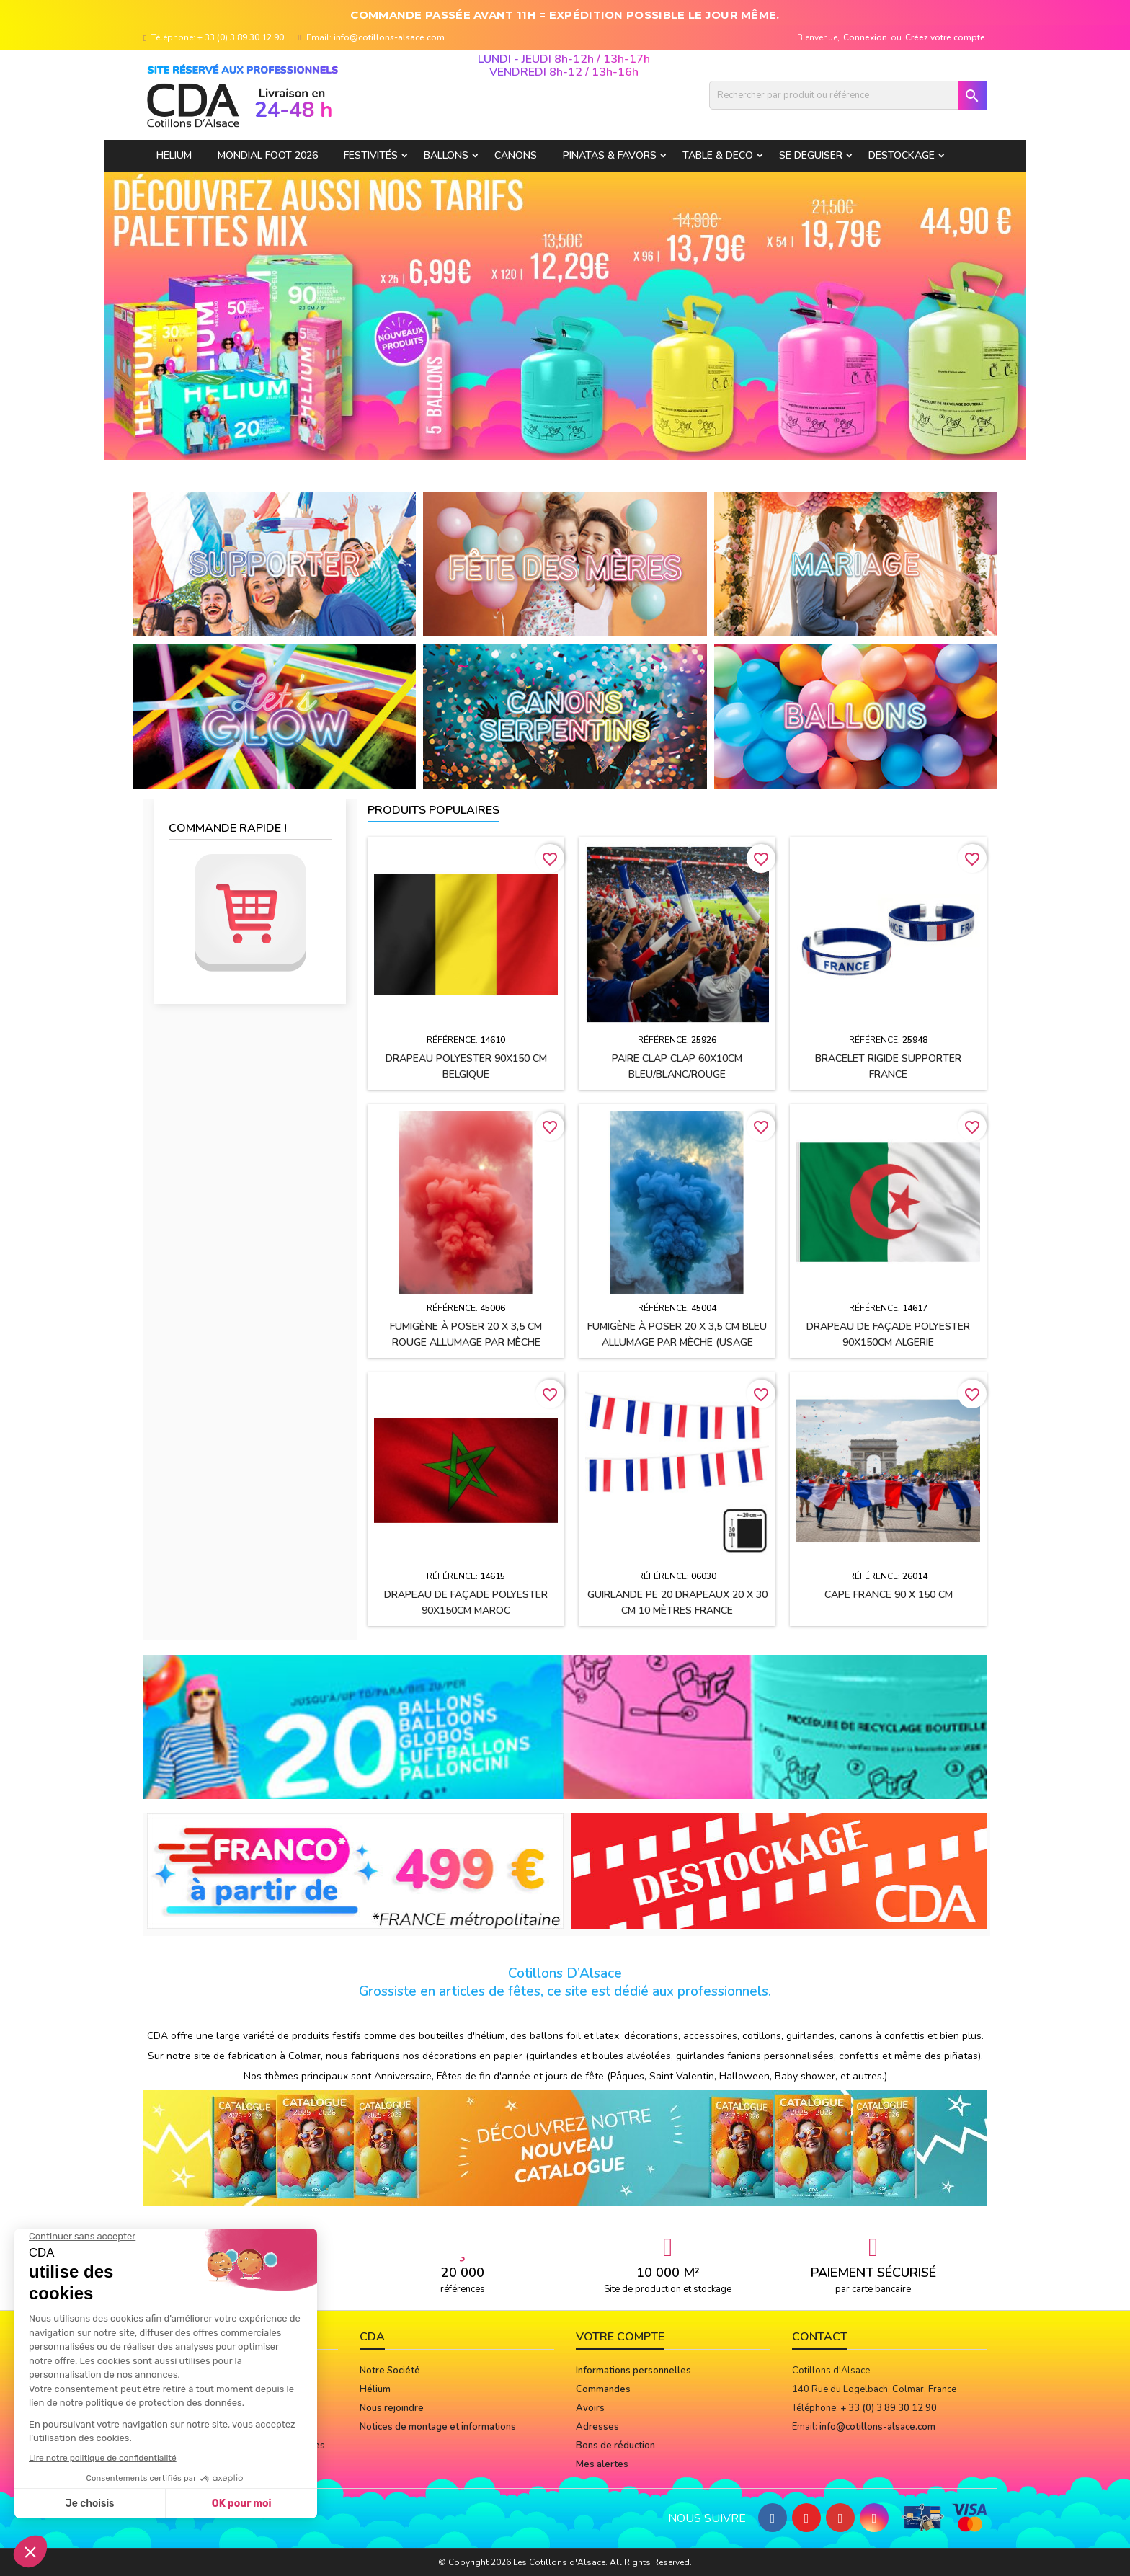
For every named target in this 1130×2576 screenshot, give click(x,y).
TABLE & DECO (717, 155)
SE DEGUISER (810, 155)
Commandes (603, 2389)
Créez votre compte (945, 37)
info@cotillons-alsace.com (389, 37)
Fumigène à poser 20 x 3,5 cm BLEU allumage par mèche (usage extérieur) (677, 1342)
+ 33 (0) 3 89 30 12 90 (240, 37)
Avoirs (590, 2408)
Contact (820, 2337)
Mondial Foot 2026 (268, 155)
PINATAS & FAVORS (610, 155)
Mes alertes (602, 2464)
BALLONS (446, 155)
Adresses (597, 2426)
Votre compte (620, 2337)
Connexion (865, 37)
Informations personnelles (633, 2370)
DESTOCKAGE (901, 155)
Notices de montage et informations (438, 2426)
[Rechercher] (848, 95)
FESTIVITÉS (371, 155)
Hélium (375, 2389)
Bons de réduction (615, 2445)
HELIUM (174, 155)
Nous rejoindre (392, 2408)
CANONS (515, 155)
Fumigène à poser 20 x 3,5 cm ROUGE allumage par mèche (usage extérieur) (466, 1342)
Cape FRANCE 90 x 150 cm (888, 1595)
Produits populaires (433, 810)
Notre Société (390, 2370)
